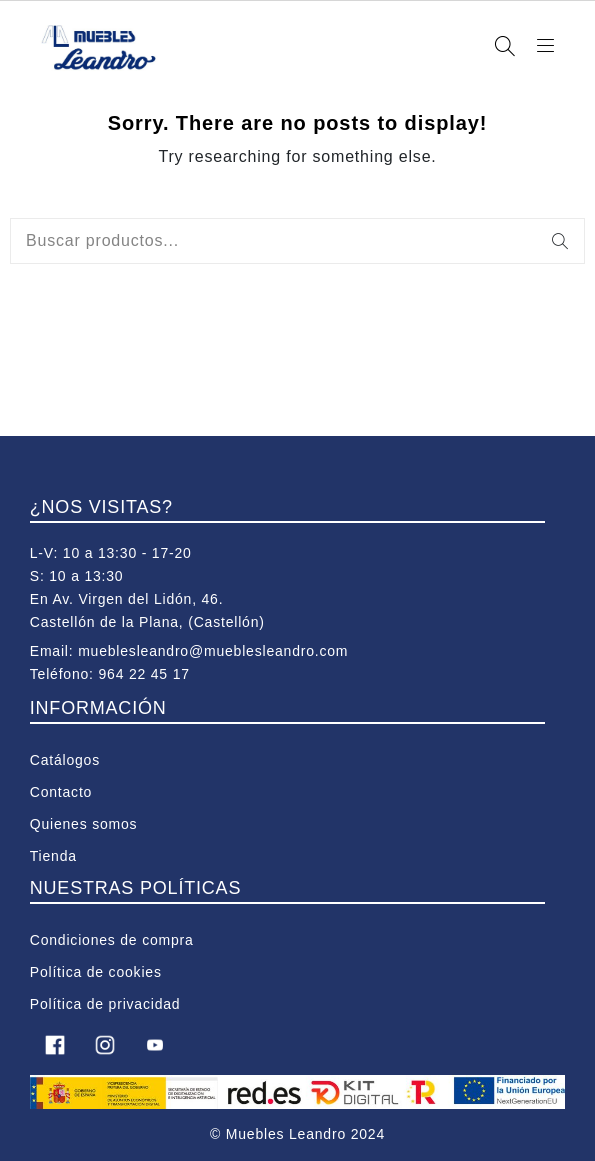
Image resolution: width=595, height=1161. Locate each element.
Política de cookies (96, 972)
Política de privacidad (105, 1004)
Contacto (61, 792)
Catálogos (65, 760)
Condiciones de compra (112, 940)
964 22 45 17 (143, 674)
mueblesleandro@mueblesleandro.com (213, 651)
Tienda (53, 856)
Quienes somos (84, 824)
